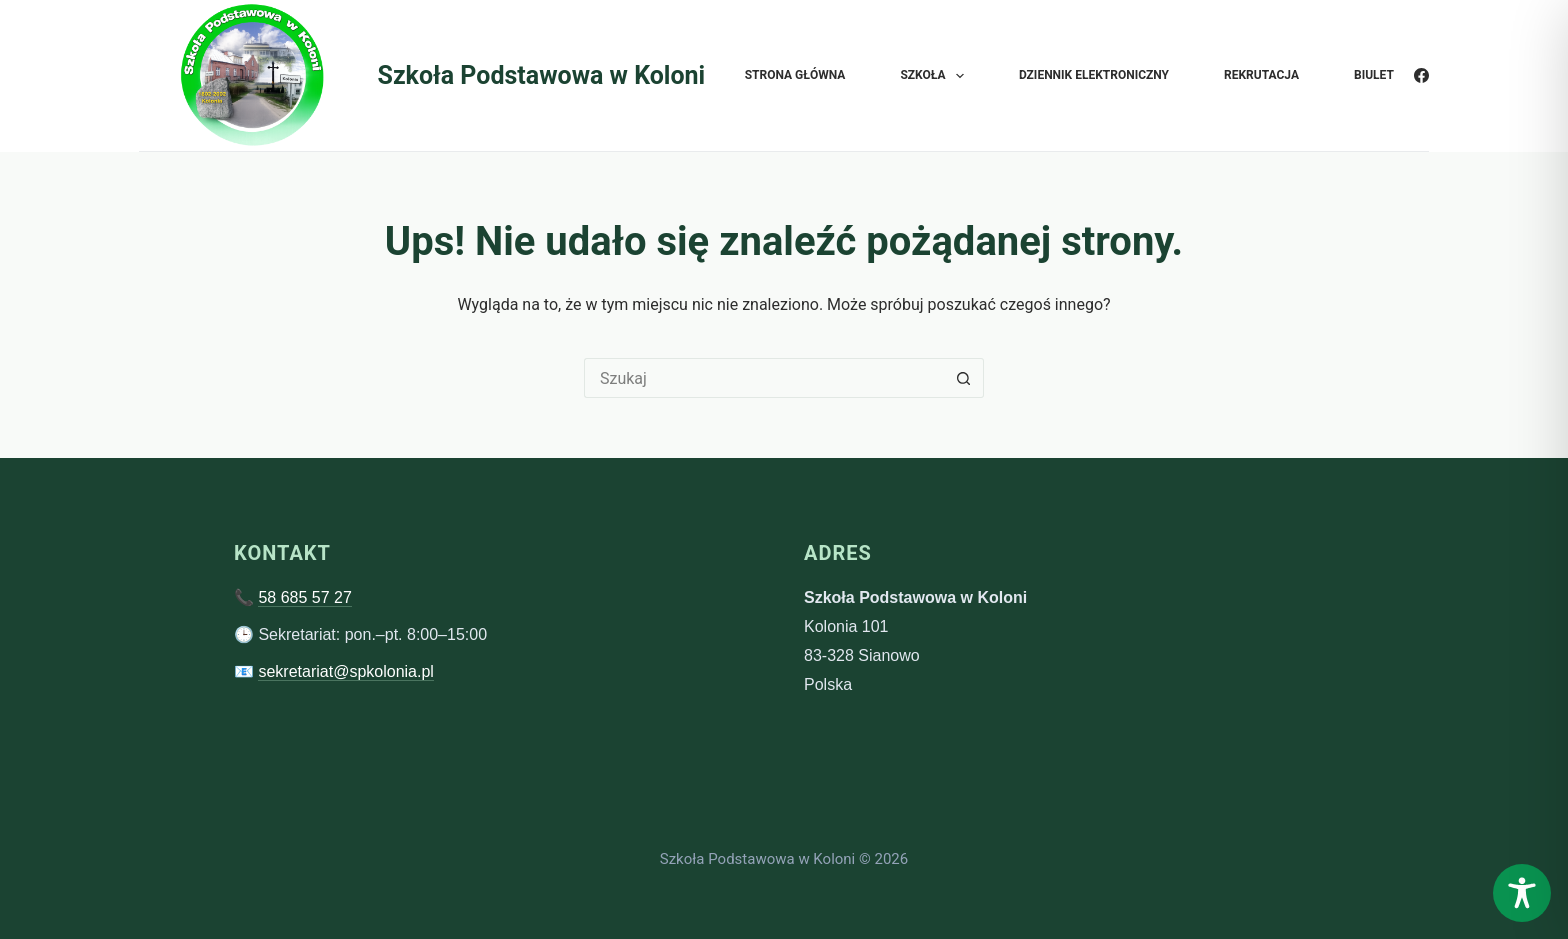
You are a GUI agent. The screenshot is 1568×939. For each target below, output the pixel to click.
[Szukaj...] (764, 378)
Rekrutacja (1261, 75)
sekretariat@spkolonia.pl (345, 671)
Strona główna (795, 75)
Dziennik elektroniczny (1094, 75)
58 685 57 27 (304, 597)
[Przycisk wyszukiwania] (964, 378)
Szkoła (936, 76)
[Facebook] (1421, 75)
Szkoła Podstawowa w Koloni (542, 75)
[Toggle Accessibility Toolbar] (1522, 893)
